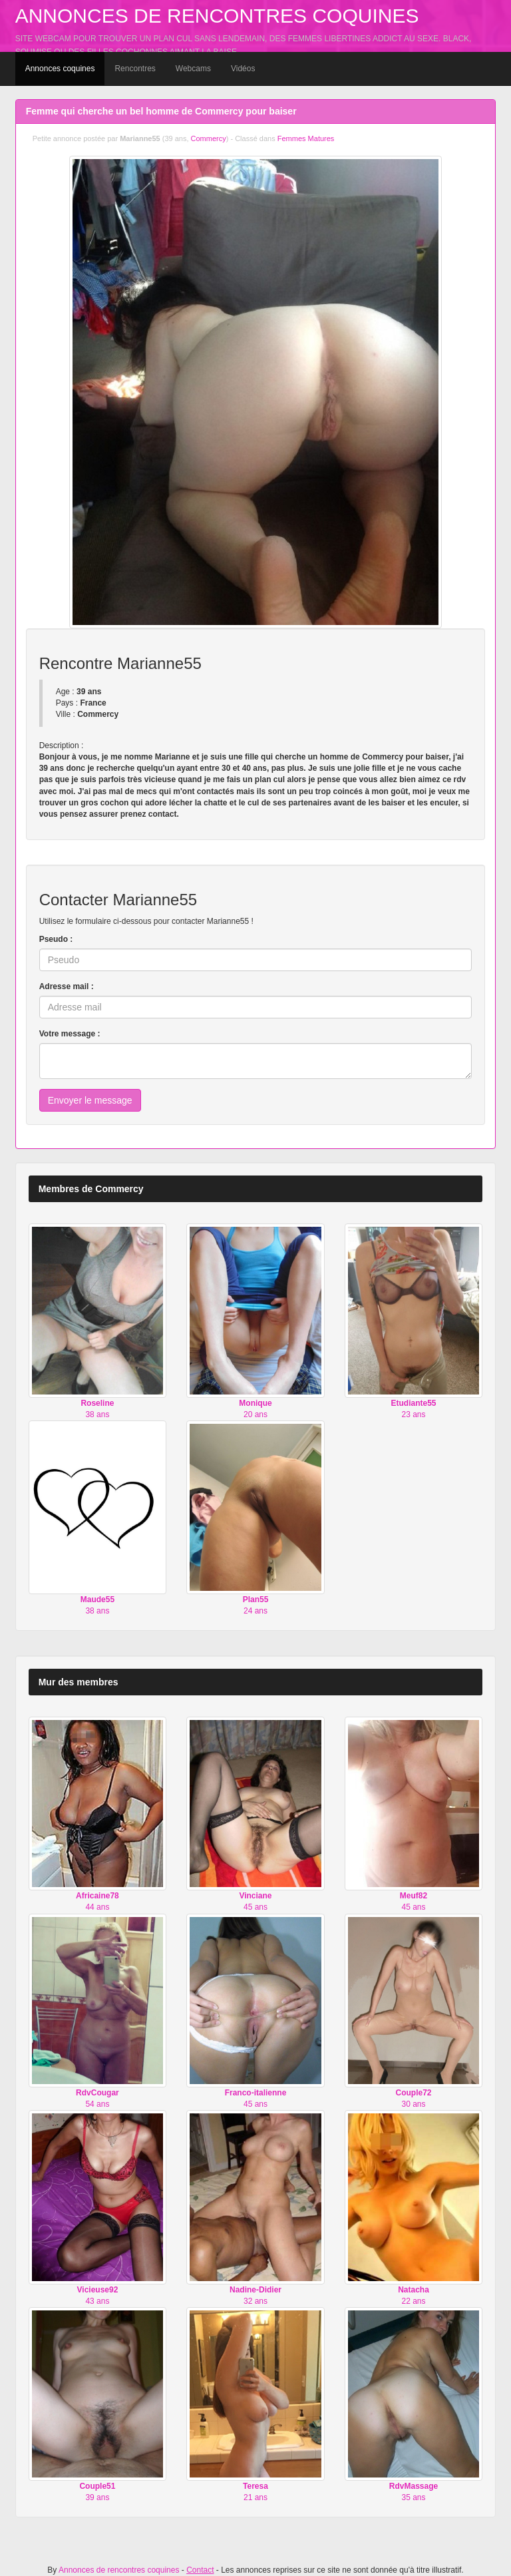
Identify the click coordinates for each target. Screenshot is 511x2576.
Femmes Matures (306, 138)
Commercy (208, 138)
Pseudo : (56, 939)
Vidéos (243, 68)
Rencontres (134, 68)
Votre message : (69, 1033)
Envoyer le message (90, 1100)
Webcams (193, 68)
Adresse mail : (66, 986)
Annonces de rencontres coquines (217, 16)
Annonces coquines (60, 68)
